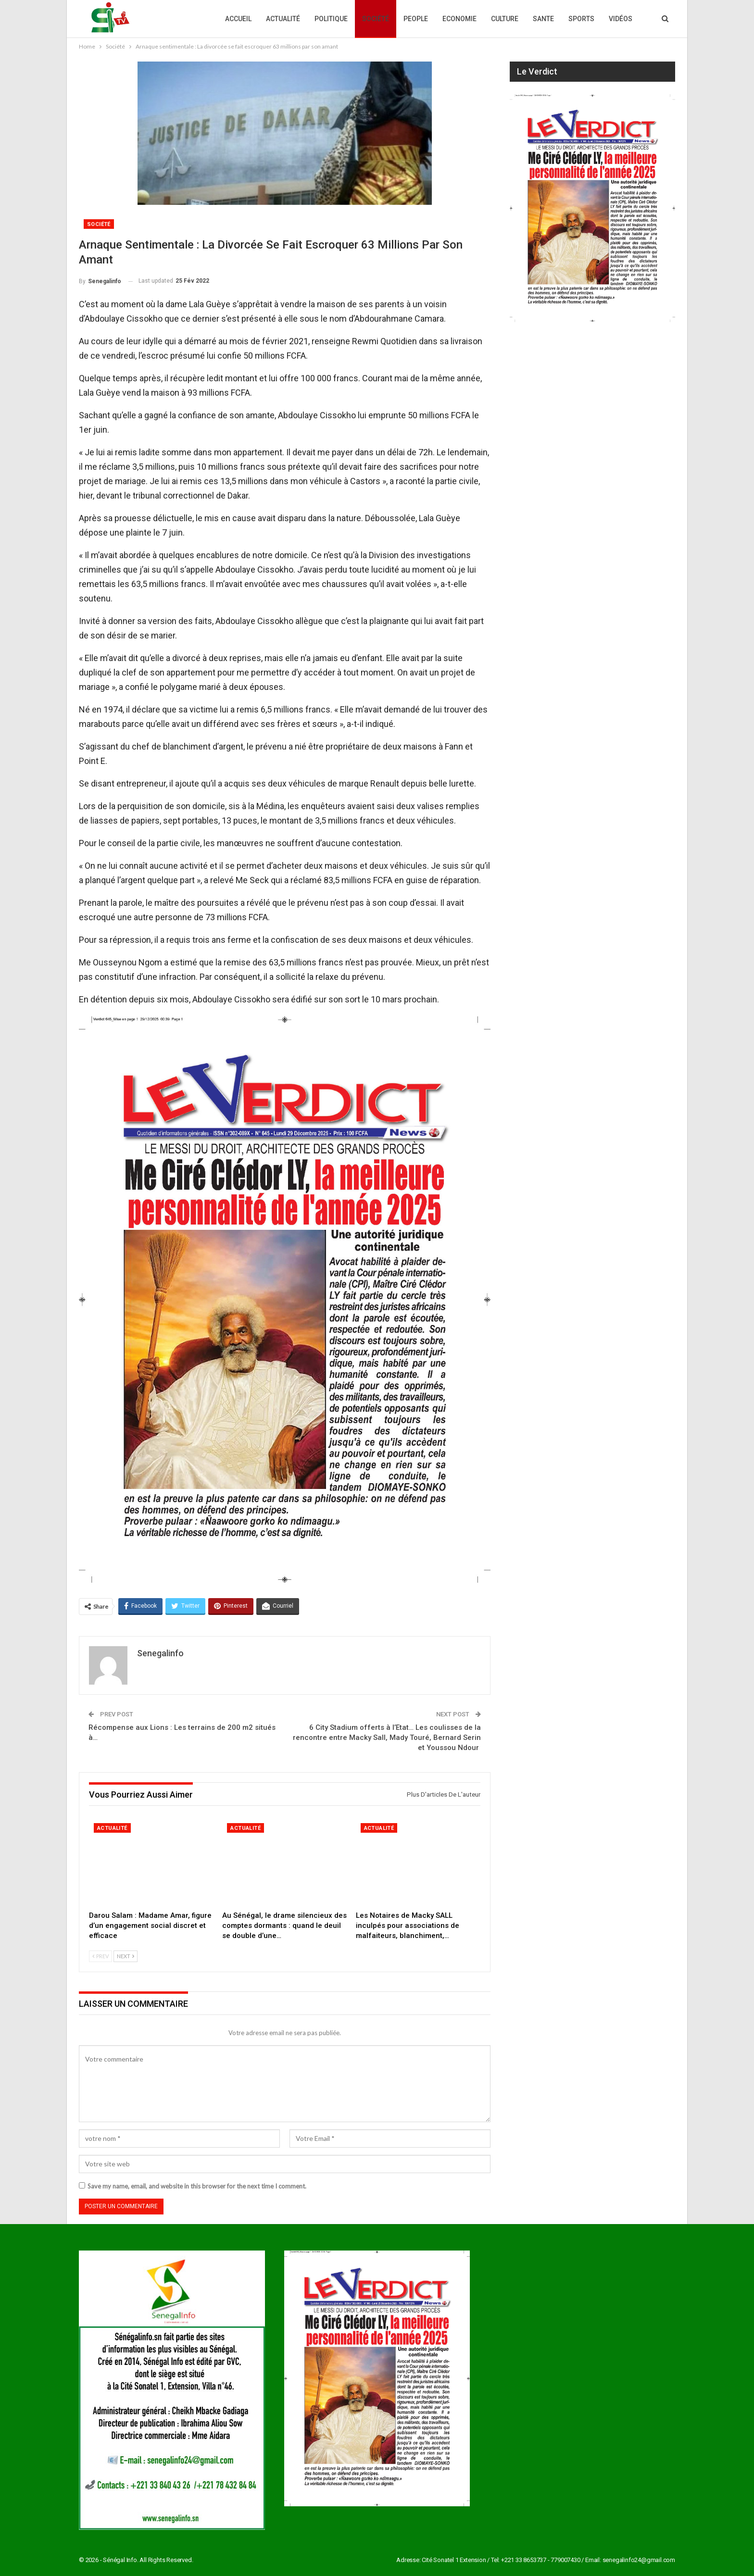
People (415, 19)
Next (125, 1956)
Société (375, 19)
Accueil (238, 19)
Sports (581, 19)
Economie (459, 19)
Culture (504, 19)
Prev (100, 1956)
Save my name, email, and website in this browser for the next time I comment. (197, 2186)
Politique (331, 19)
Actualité (283, 19)
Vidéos (620, 19)
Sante (543, 19)
